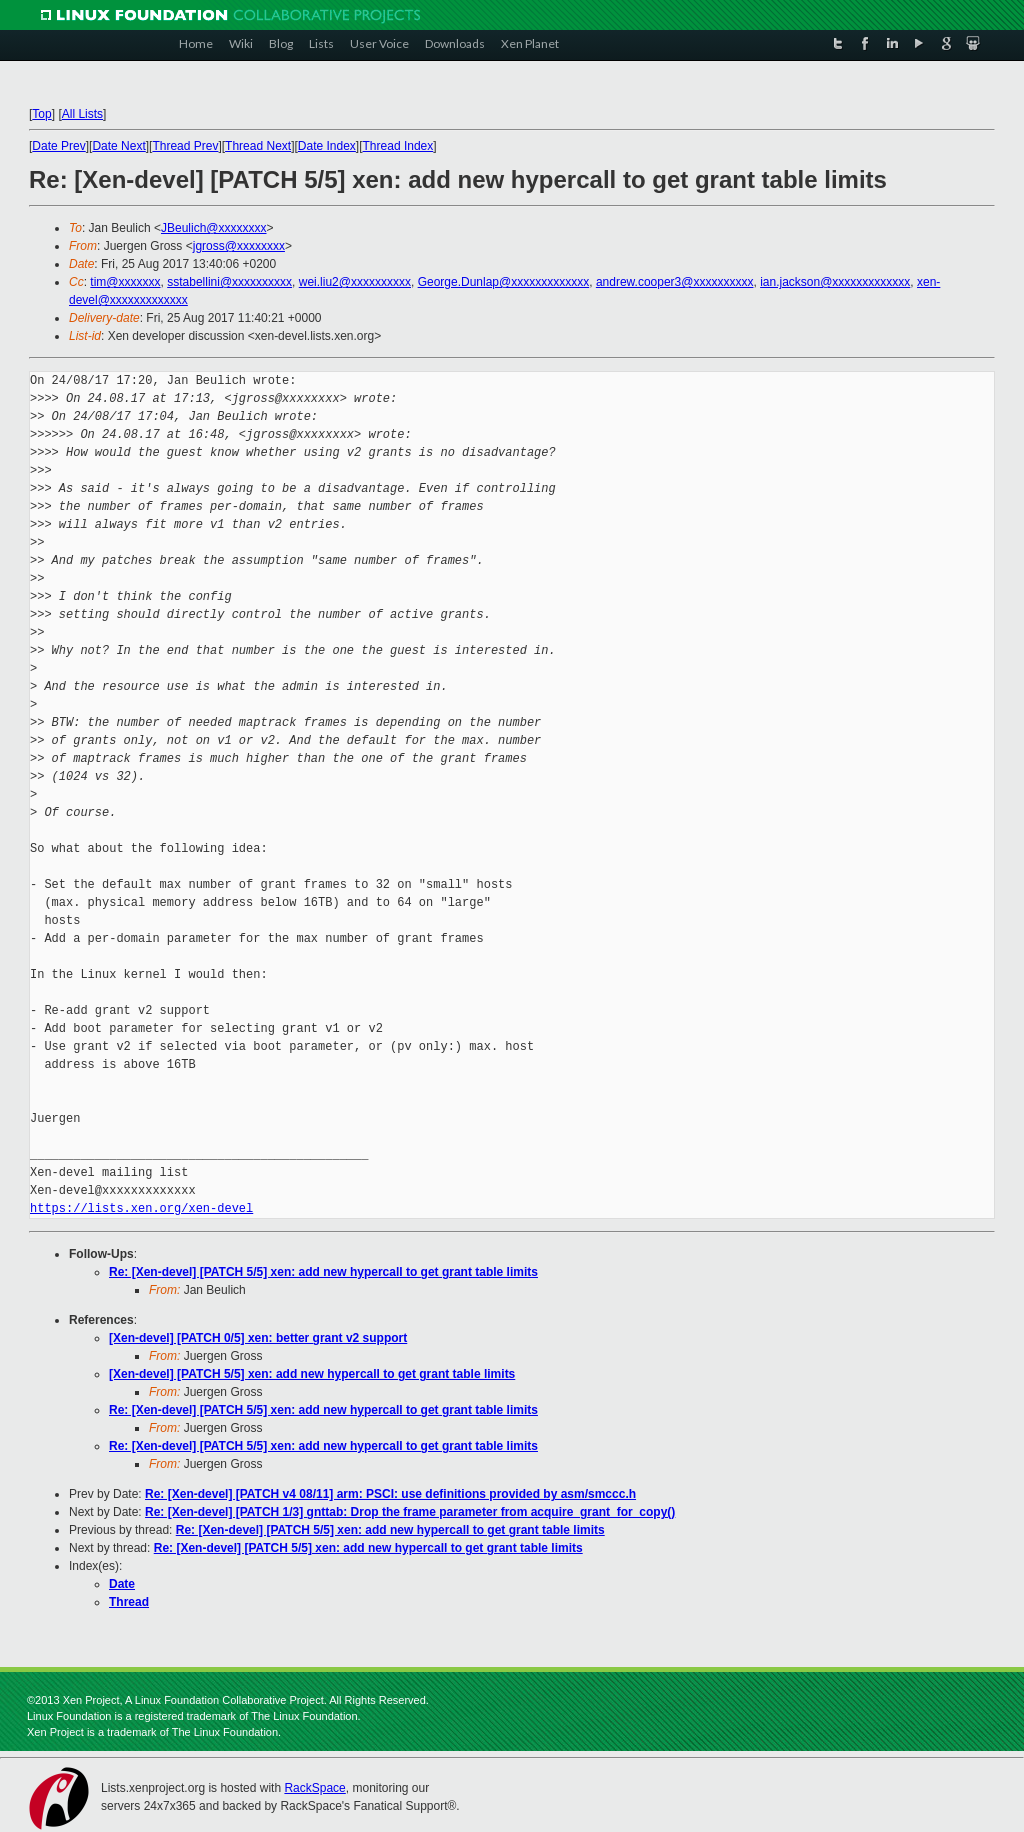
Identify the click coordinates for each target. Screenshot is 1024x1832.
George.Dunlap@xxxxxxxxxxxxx (504, 282)
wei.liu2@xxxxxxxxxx (355, 282)
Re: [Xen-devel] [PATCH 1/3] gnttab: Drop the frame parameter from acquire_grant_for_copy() (410, 1512)
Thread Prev (185, 146)
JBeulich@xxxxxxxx (214, 228)
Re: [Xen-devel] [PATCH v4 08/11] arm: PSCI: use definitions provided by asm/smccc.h (390, 1494)
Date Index (327, 146)
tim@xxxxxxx (125, 282)
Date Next (118, 146)
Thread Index (398, 146)
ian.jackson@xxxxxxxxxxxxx (835, 282)
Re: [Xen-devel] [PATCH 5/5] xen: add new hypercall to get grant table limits (323, 1272)
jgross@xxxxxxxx (239, 246)
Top (41, 114)
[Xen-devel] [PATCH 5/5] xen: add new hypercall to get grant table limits (312, 1374)
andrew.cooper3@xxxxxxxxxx (675, 282)
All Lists (82, 114)
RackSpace (314, 1788)
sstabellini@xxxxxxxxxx (229, 282)
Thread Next (258, 146)
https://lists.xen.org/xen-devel (141, 1208)
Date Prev (58, 146)
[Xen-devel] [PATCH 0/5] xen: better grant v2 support (258, 1338)
